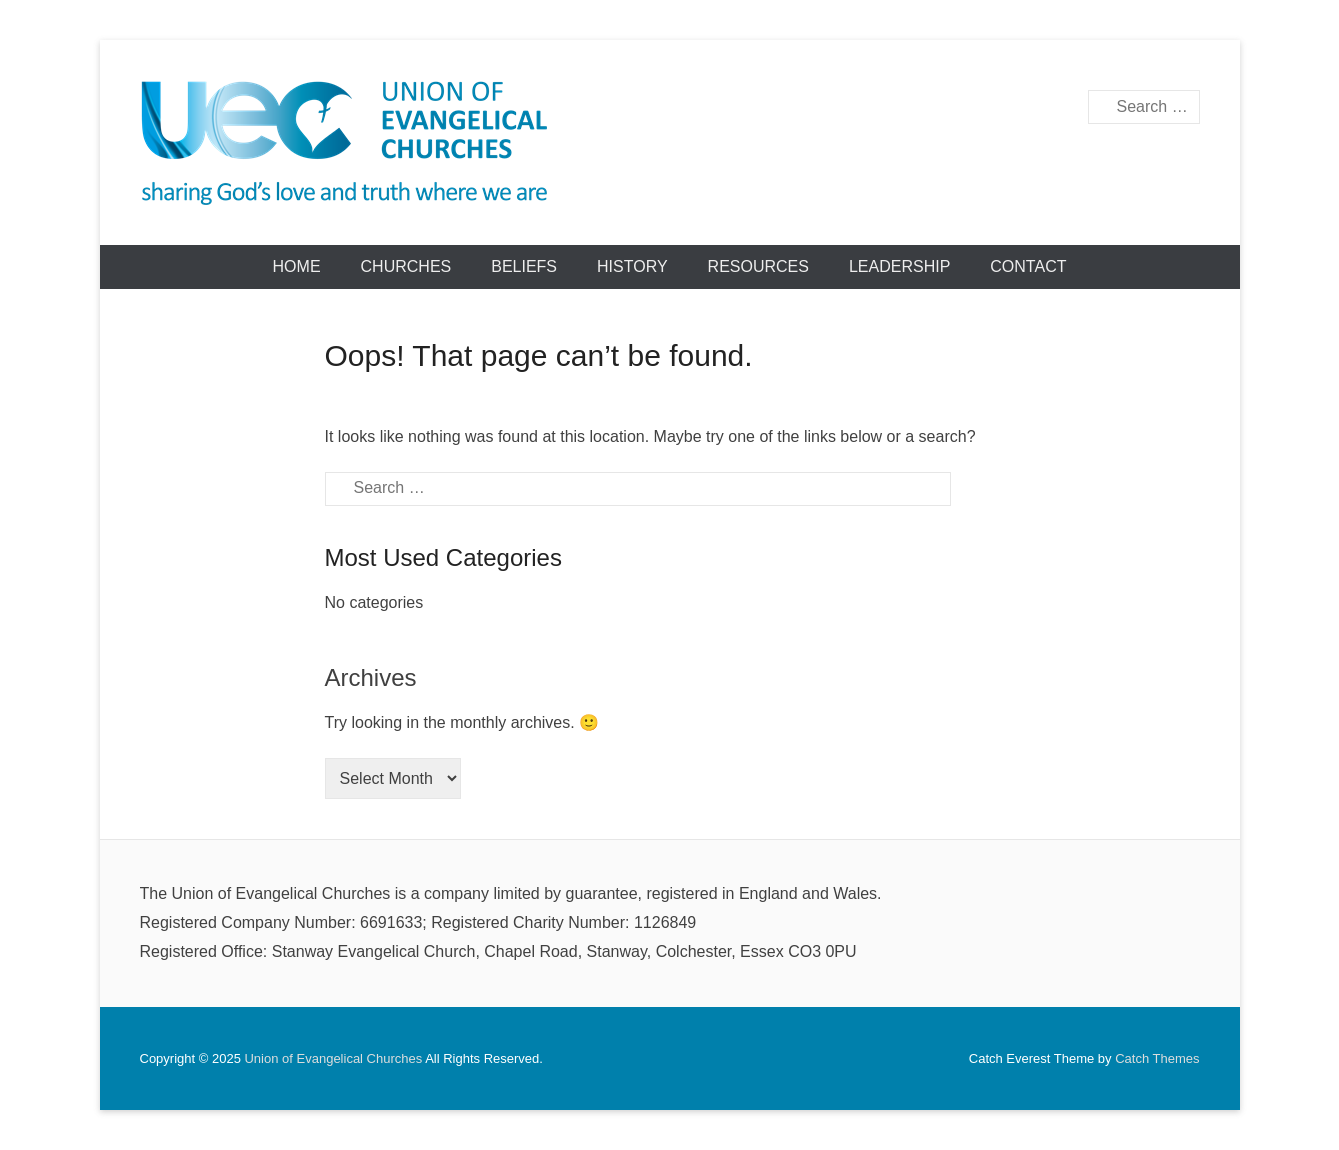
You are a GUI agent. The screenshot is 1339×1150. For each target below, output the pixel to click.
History (632, 266)
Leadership (899, 266)
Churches (406, 266)
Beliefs (524, 266)
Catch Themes (1157, 1058)
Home (297, 266)
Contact (1028, 266)
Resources (758, 266)
